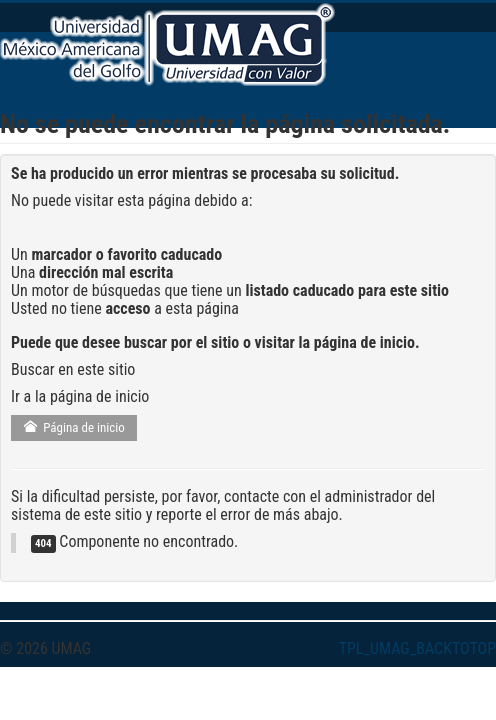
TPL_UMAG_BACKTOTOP (417, 648)
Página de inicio (74, 427)
